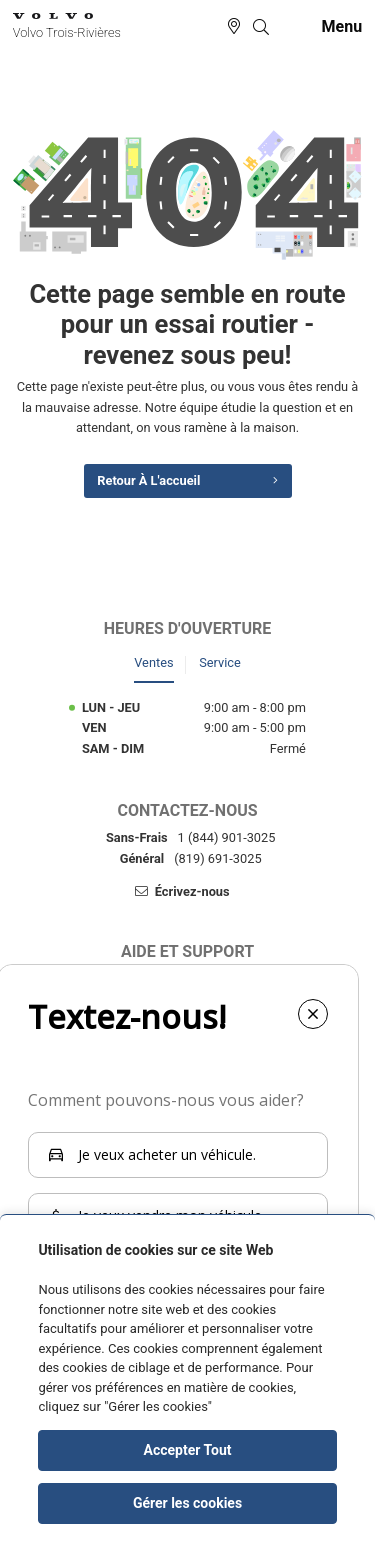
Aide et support (187, 951)
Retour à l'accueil (148, 480)
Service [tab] (220, 662)
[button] (260, 27)
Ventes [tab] (153, 662)
